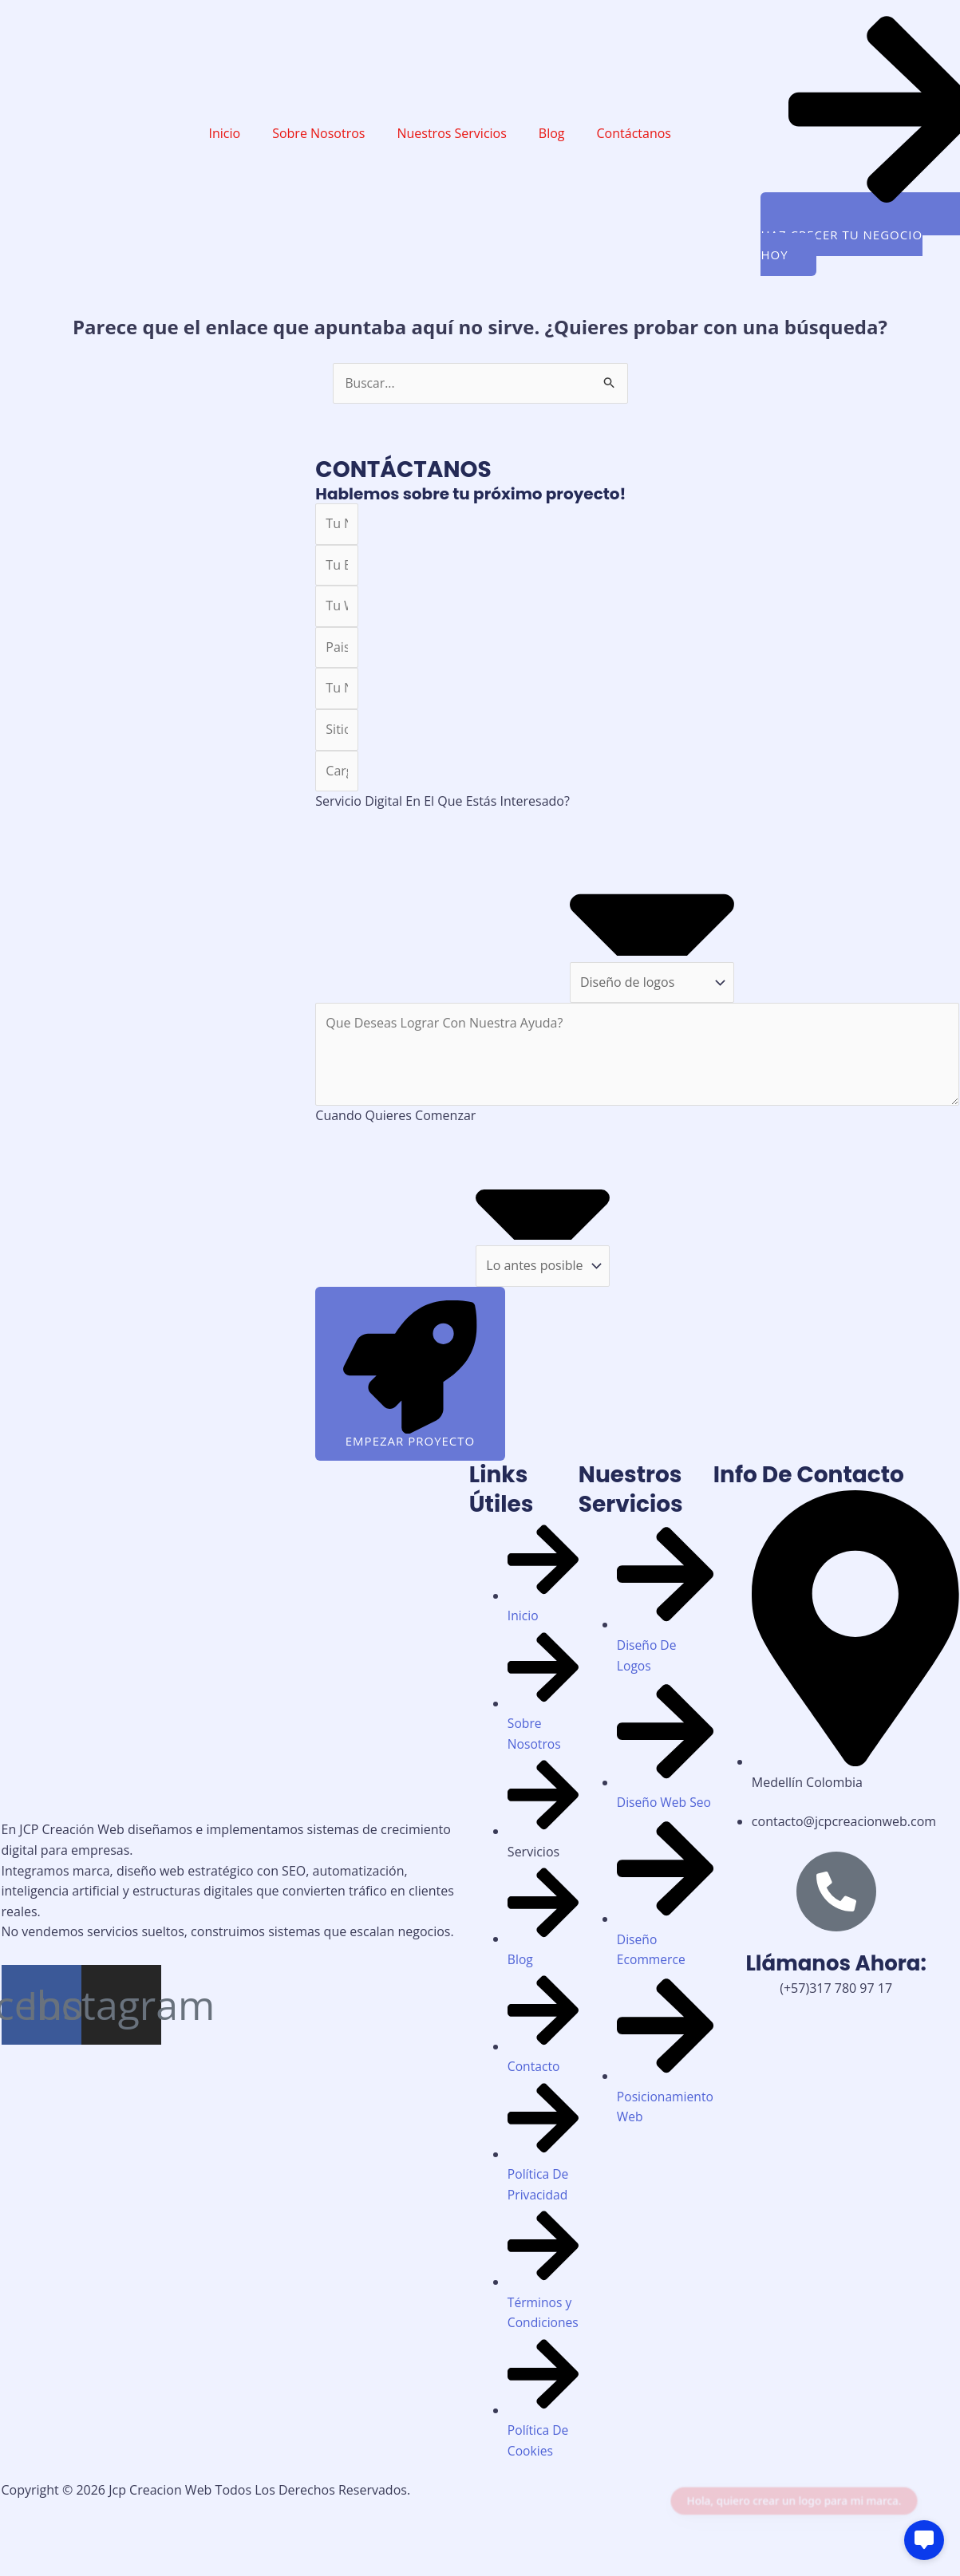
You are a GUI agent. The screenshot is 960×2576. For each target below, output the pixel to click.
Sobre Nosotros (318, 133)
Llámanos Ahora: (835, 1966)
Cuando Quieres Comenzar (395, 1115)
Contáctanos (634, 133)
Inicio (225, 133)
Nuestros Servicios (451, 133)
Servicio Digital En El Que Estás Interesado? (442, 802)
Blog (552, 133)
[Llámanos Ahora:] (835, 1894)
